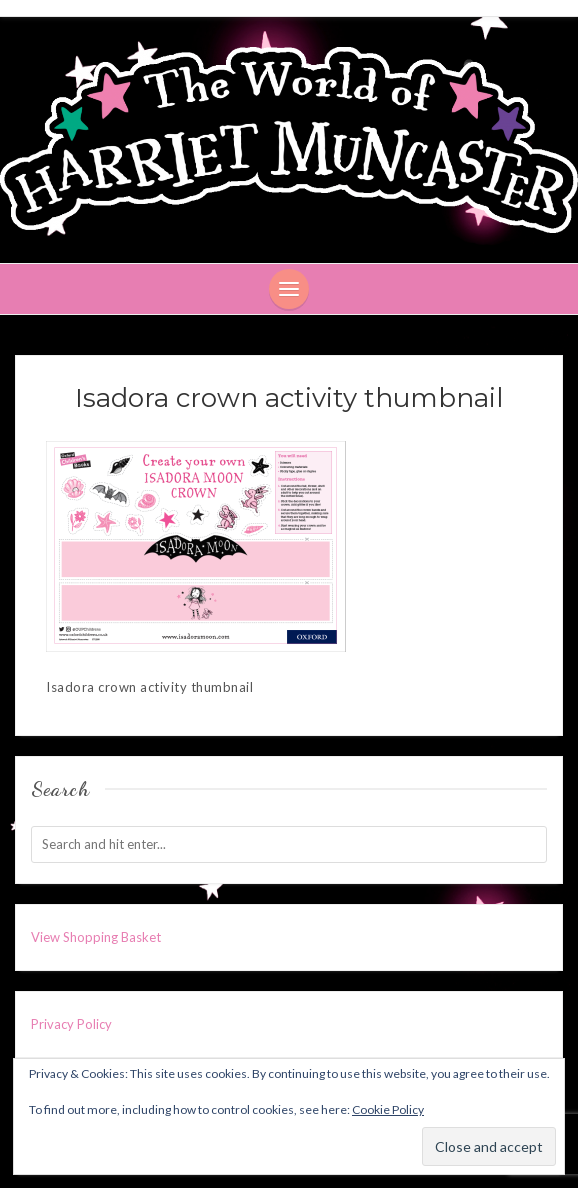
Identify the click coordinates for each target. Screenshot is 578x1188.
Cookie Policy (388, 1109)
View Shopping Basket (96, 937)
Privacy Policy (71, 1024)
